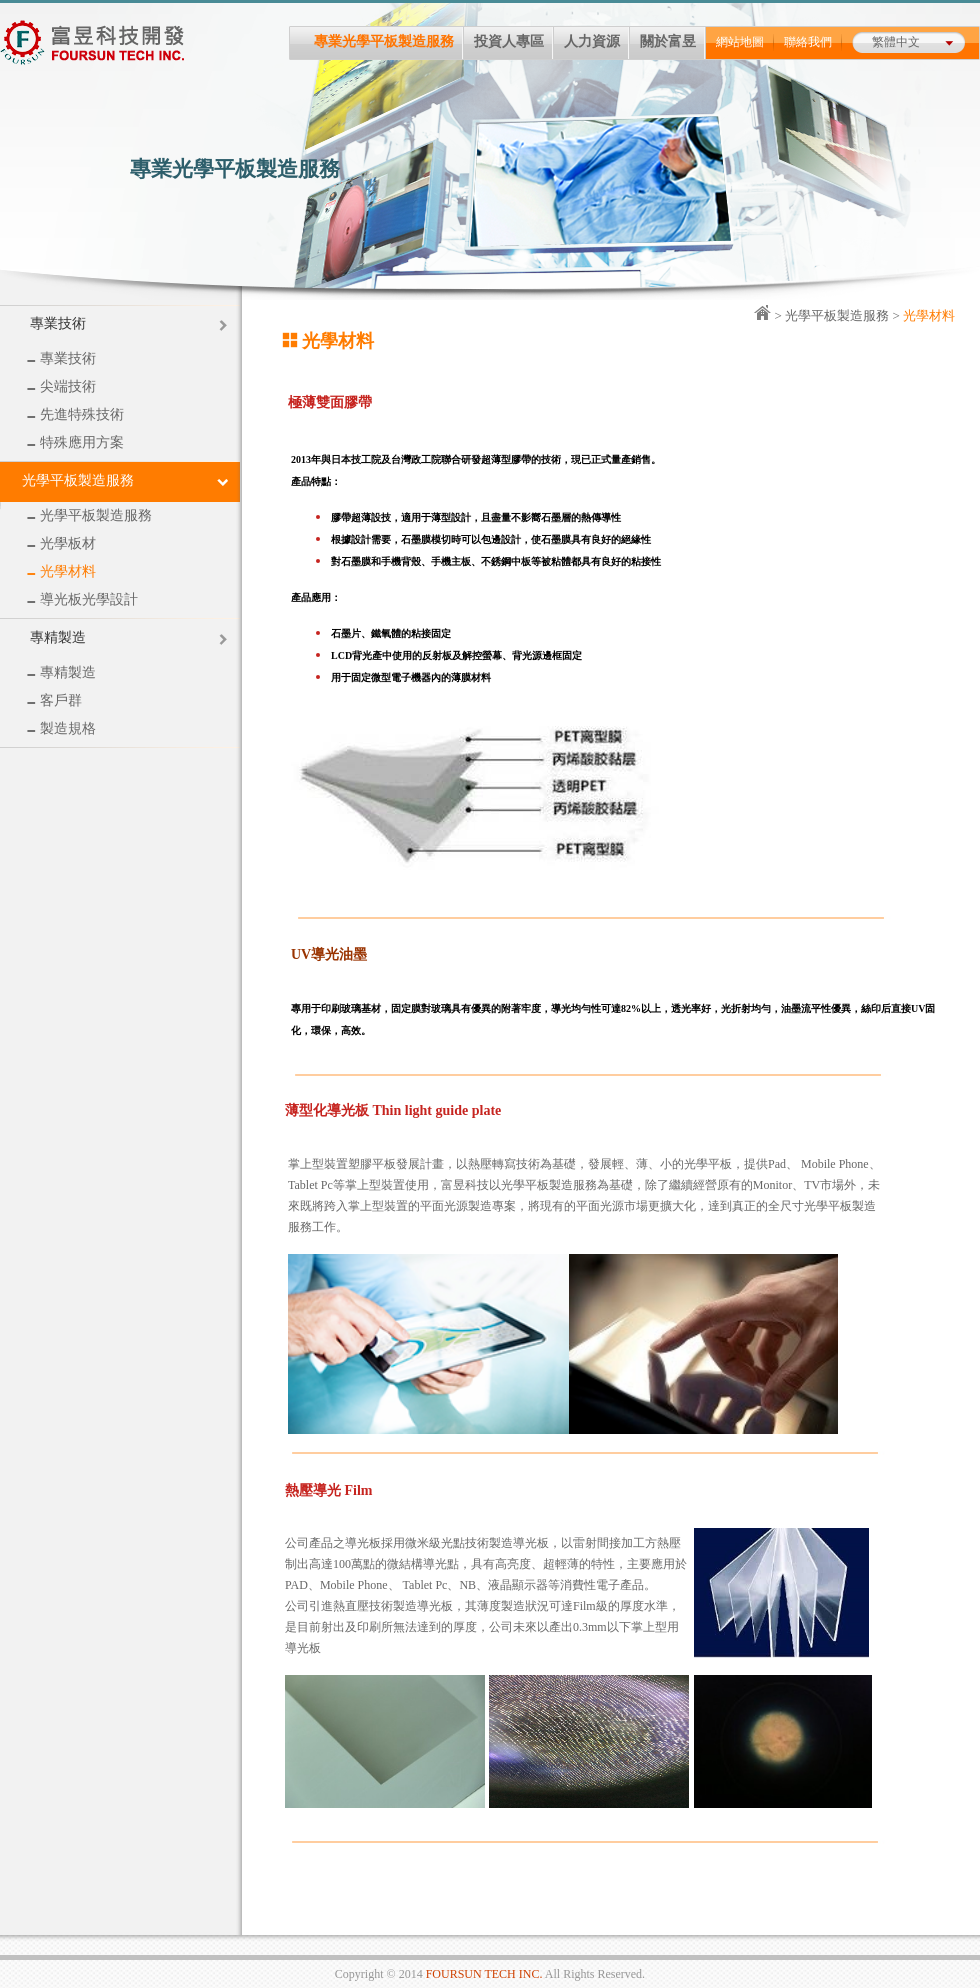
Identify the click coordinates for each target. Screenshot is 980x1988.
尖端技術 (61, 386)
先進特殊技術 (75, 414)
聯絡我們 (813, 42)
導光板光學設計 (82, 599)
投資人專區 (514, 42)
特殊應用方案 (75, 442)
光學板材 (61, 543)
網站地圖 (745, 42)
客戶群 (54, 700)
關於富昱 (673, 42)
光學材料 (61, 571)
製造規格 (61, 728)
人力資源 (597, 42)
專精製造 (58, 637)
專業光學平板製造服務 (389, 42)
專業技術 (58, 323)
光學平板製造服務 (89, 515)
